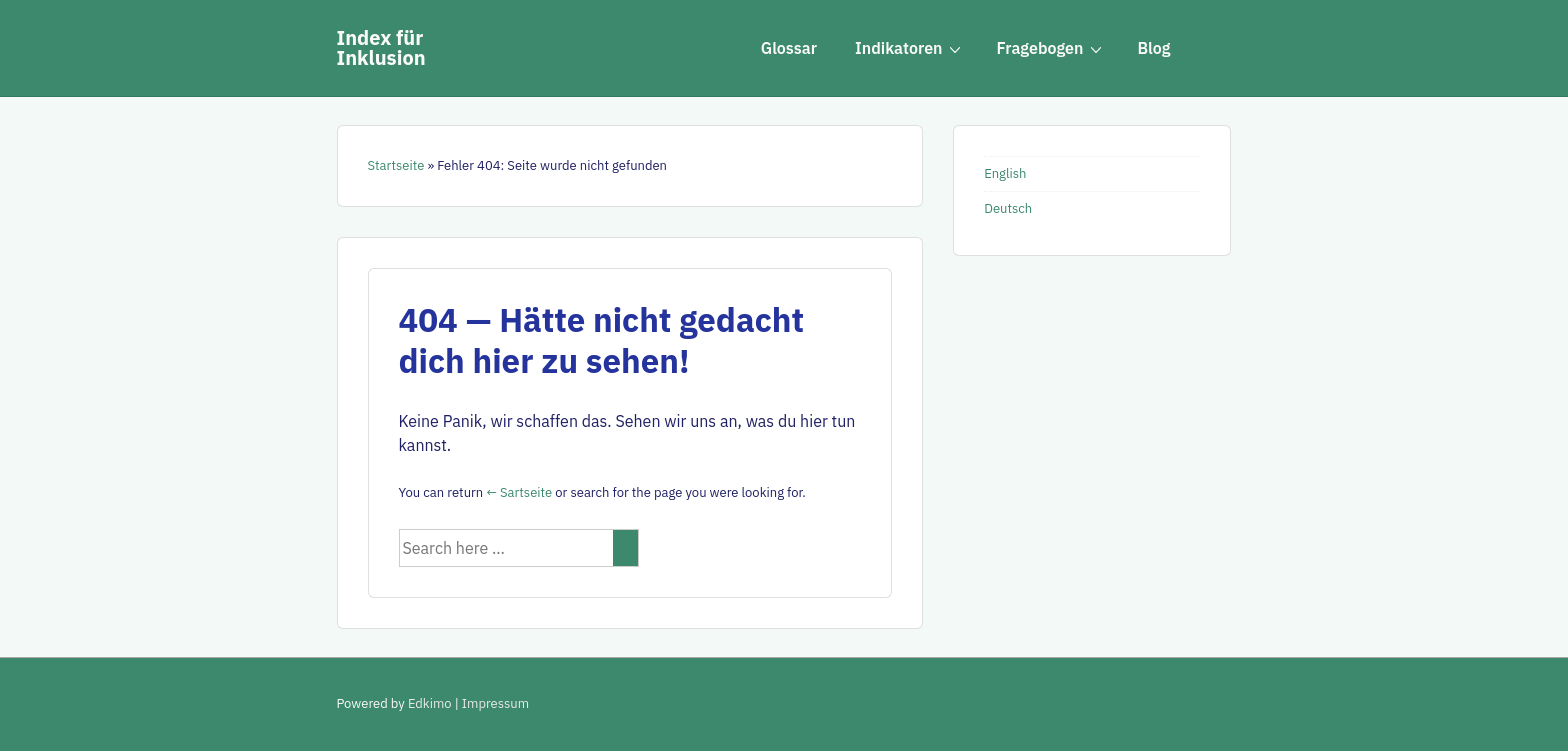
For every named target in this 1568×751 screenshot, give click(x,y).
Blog (1153, 48)
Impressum (495, 703)
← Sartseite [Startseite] (519, 492)
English (1005, 173)
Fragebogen (1051, 47)
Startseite (396, 165)
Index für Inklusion (381, 47)
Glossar (789, 48)
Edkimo (430, 703)
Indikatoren (911, 47)
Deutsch (1008, 208)
